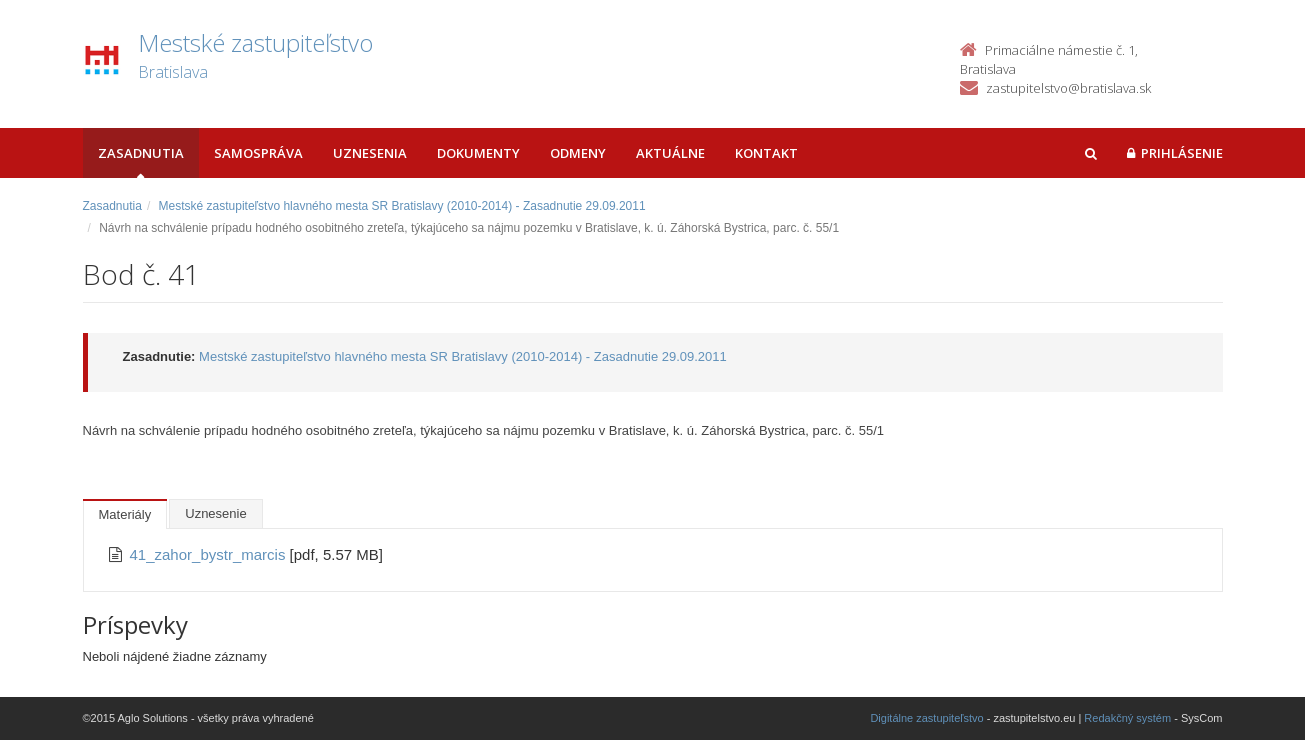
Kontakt (766, 153)
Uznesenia (370, 153)
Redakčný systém (1127, 718)
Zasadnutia (141, 153)
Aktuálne (670, 153)
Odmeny (578, 153)
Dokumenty (478, 153)
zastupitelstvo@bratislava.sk (1068, 88)
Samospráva (258, 153)
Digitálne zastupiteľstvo (926, 718)
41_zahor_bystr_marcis (210, 554)
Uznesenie (215, 513)
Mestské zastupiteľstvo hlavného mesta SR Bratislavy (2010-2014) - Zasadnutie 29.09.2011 (402, 206)
